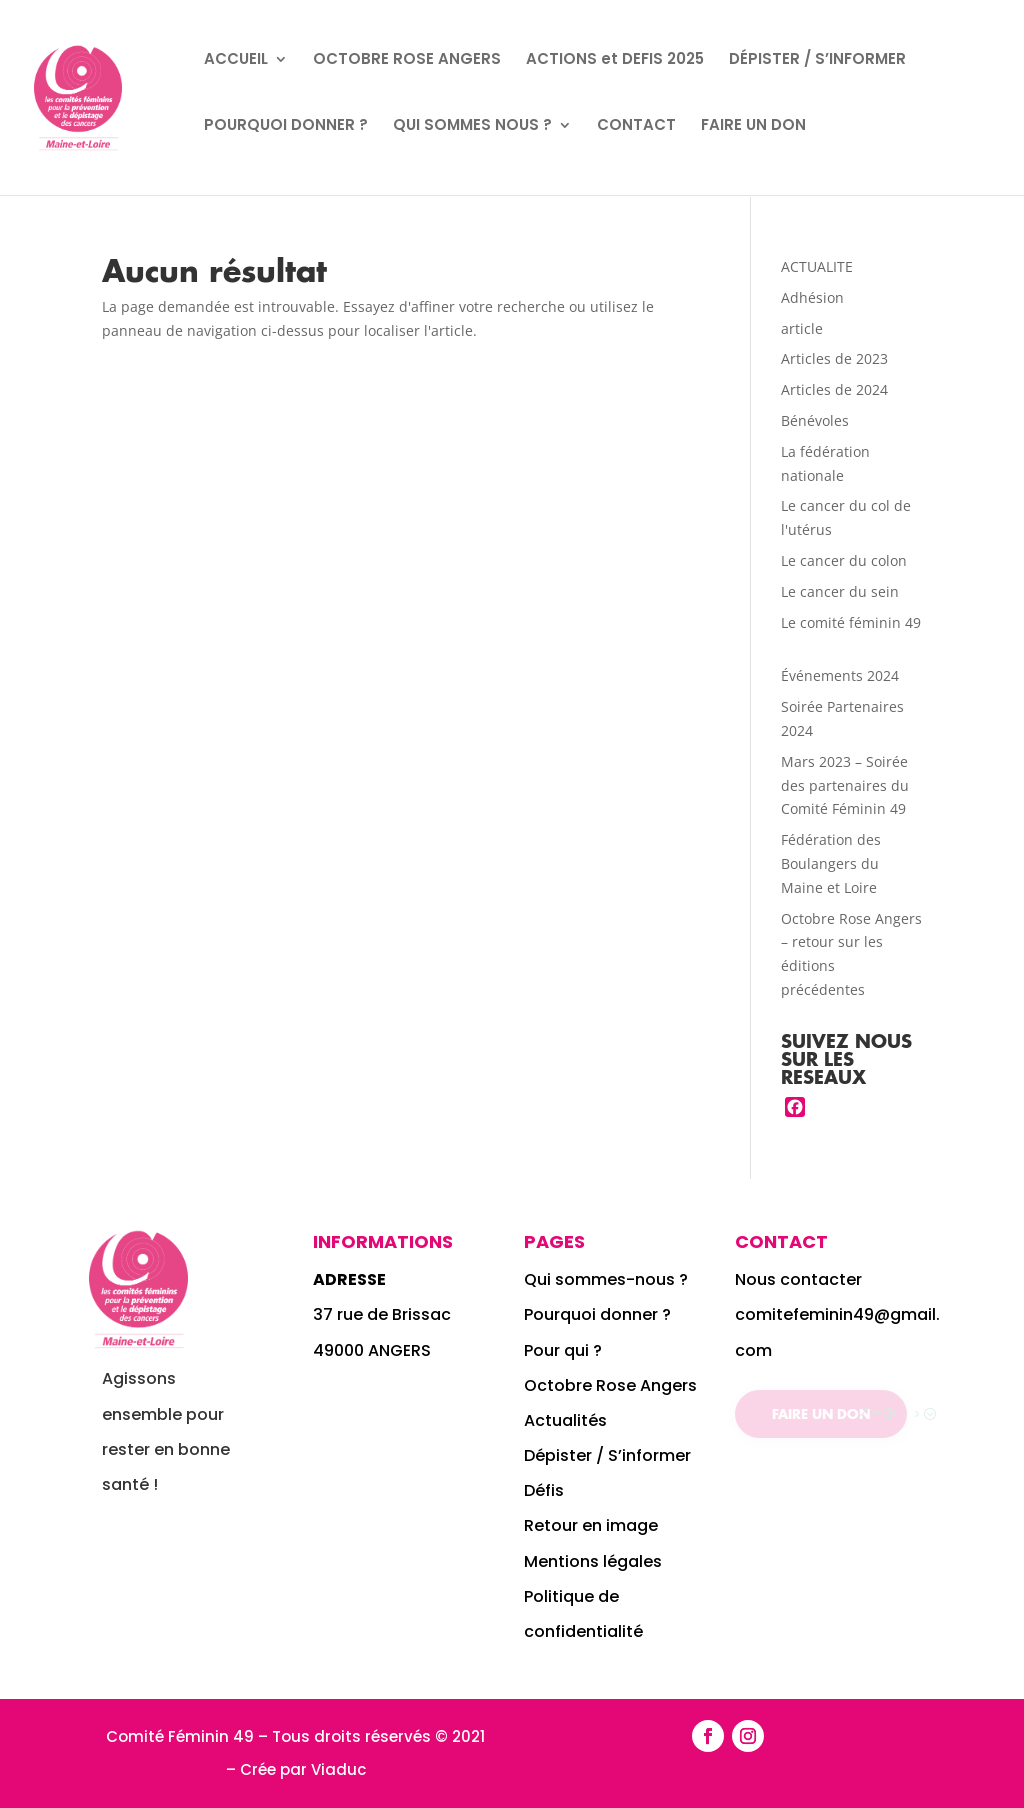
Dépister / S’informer (607, 1455)
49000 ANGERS (372, 1350)
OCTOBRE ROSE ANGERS (407, 60)
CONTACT (636, 126)
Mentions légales (593, 1561)
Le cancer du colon (844, 560)
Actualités (565, 1420)
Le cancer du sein (840, 591)
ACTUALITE (817, 266)
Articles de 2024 (834, 389)
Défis (544, 1490)
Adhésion (812, 297)
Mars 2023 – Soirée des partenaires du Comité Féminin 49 (845, 785)
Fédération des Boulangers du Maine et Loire (831, 863)
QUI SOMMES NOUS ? (472, 126)
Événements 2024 (840, 675)
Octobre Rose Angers (610, 1385)
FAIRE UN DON (753, 126)
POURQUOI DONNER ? (286, 126)
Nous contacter (798, 1279)
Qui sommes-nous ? (608, 1279)
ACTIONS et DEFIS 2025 (615, 60)
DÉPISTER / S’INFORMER (817, 60)
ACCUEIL (236, 60)
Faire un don (821, 1413)
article (802, 328)
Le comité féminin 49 (851, 622)
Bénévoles (815, 420)
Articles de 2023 (834, 358)
